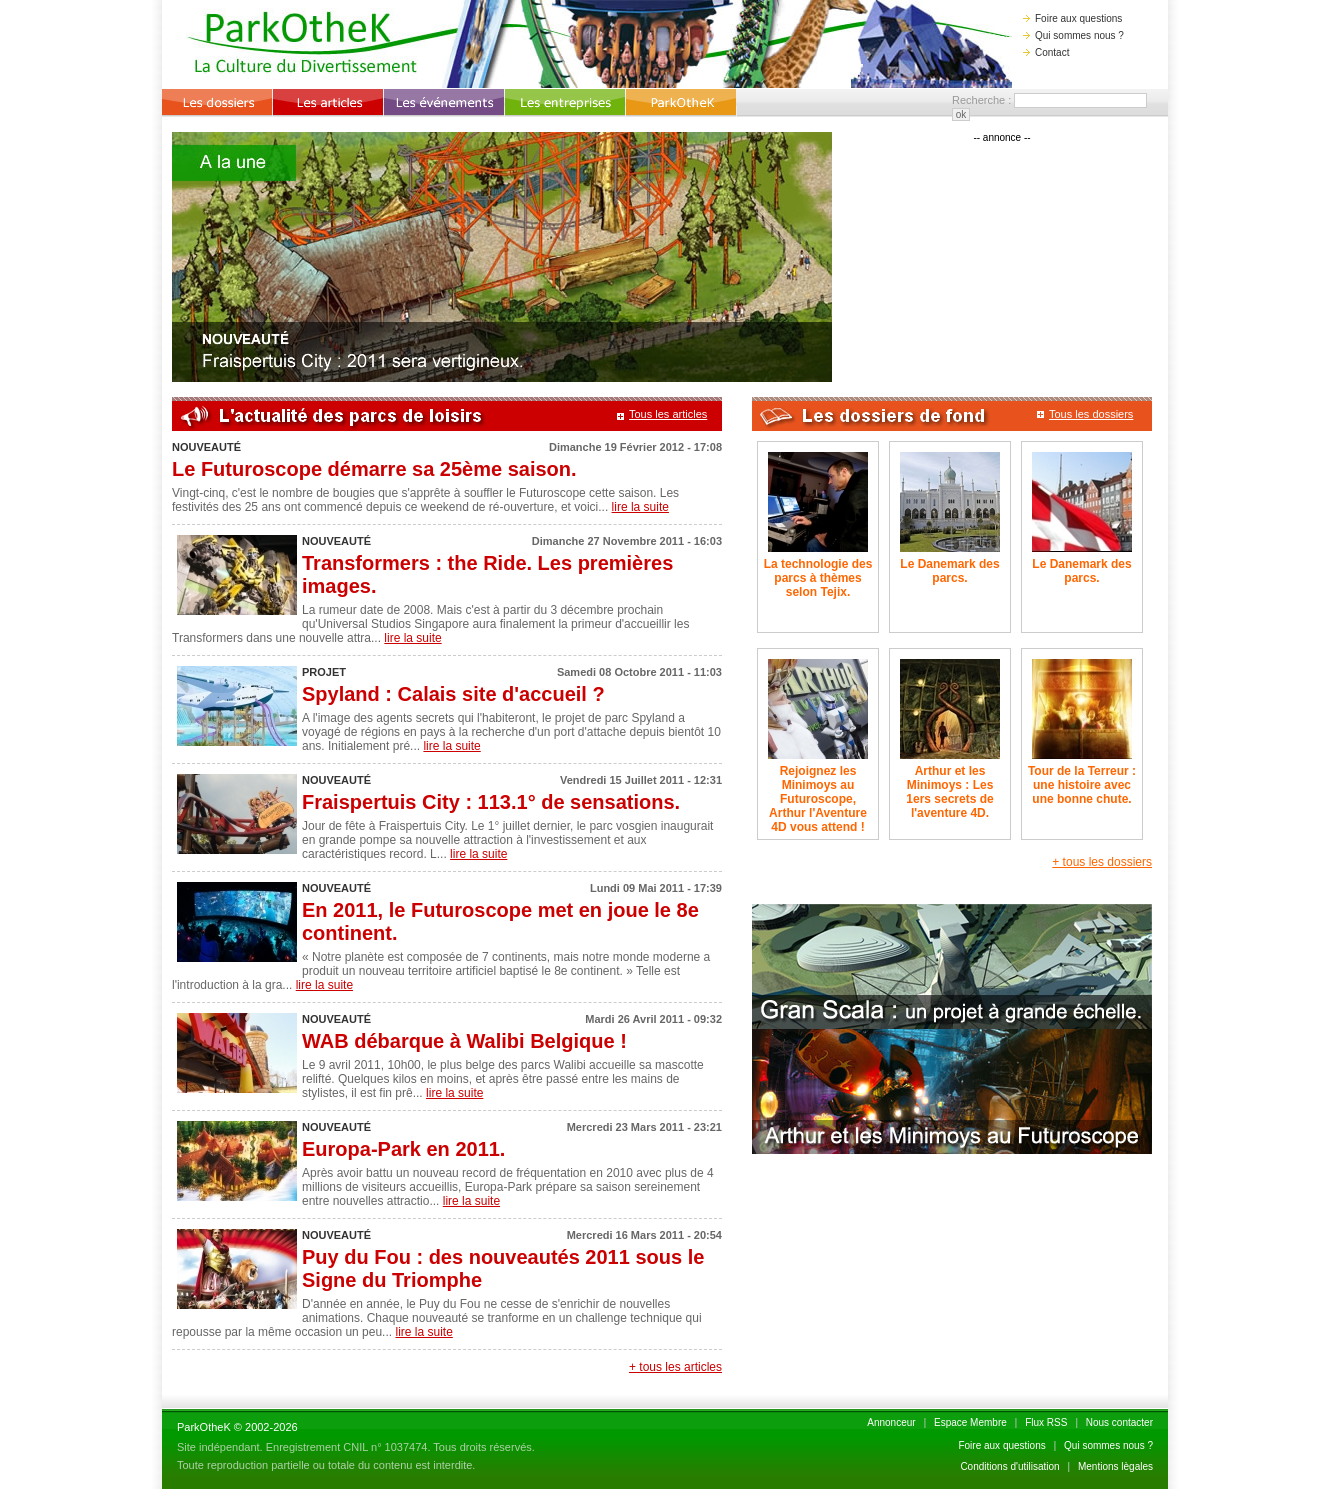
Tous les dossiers (1085, 414)
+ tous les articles (675, 1367)
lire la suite (640, 507)
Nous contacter (1119, 1422)
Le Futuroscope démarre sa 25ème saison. (374, 469)
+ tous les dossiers (1102, 862)
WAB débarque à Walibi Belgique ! (464, 1041)
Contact (1046, 52)
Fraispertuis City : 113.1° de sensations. (491, 802)
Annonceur (891, 1422)
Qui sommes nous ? (1073, 35)
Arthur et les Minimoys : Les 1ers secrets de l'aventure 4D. (949, 792)
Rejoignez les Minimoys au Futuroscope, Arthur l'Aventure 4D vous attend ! (818, 799)
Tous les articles (662, 414)
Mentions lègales (1115, 1466)
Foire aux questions (1072, 18)
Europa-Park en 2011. (403, 1149)
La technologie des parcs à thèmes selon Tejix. (818, 578)
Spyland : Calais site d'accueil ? (453, 694)
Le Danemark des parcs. (949, 571)
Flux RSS (1046, 1422)
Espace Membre (970, 1422)
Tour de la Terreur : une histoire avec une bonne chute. (1082, 785)
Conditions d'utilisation (1009, 1466)
